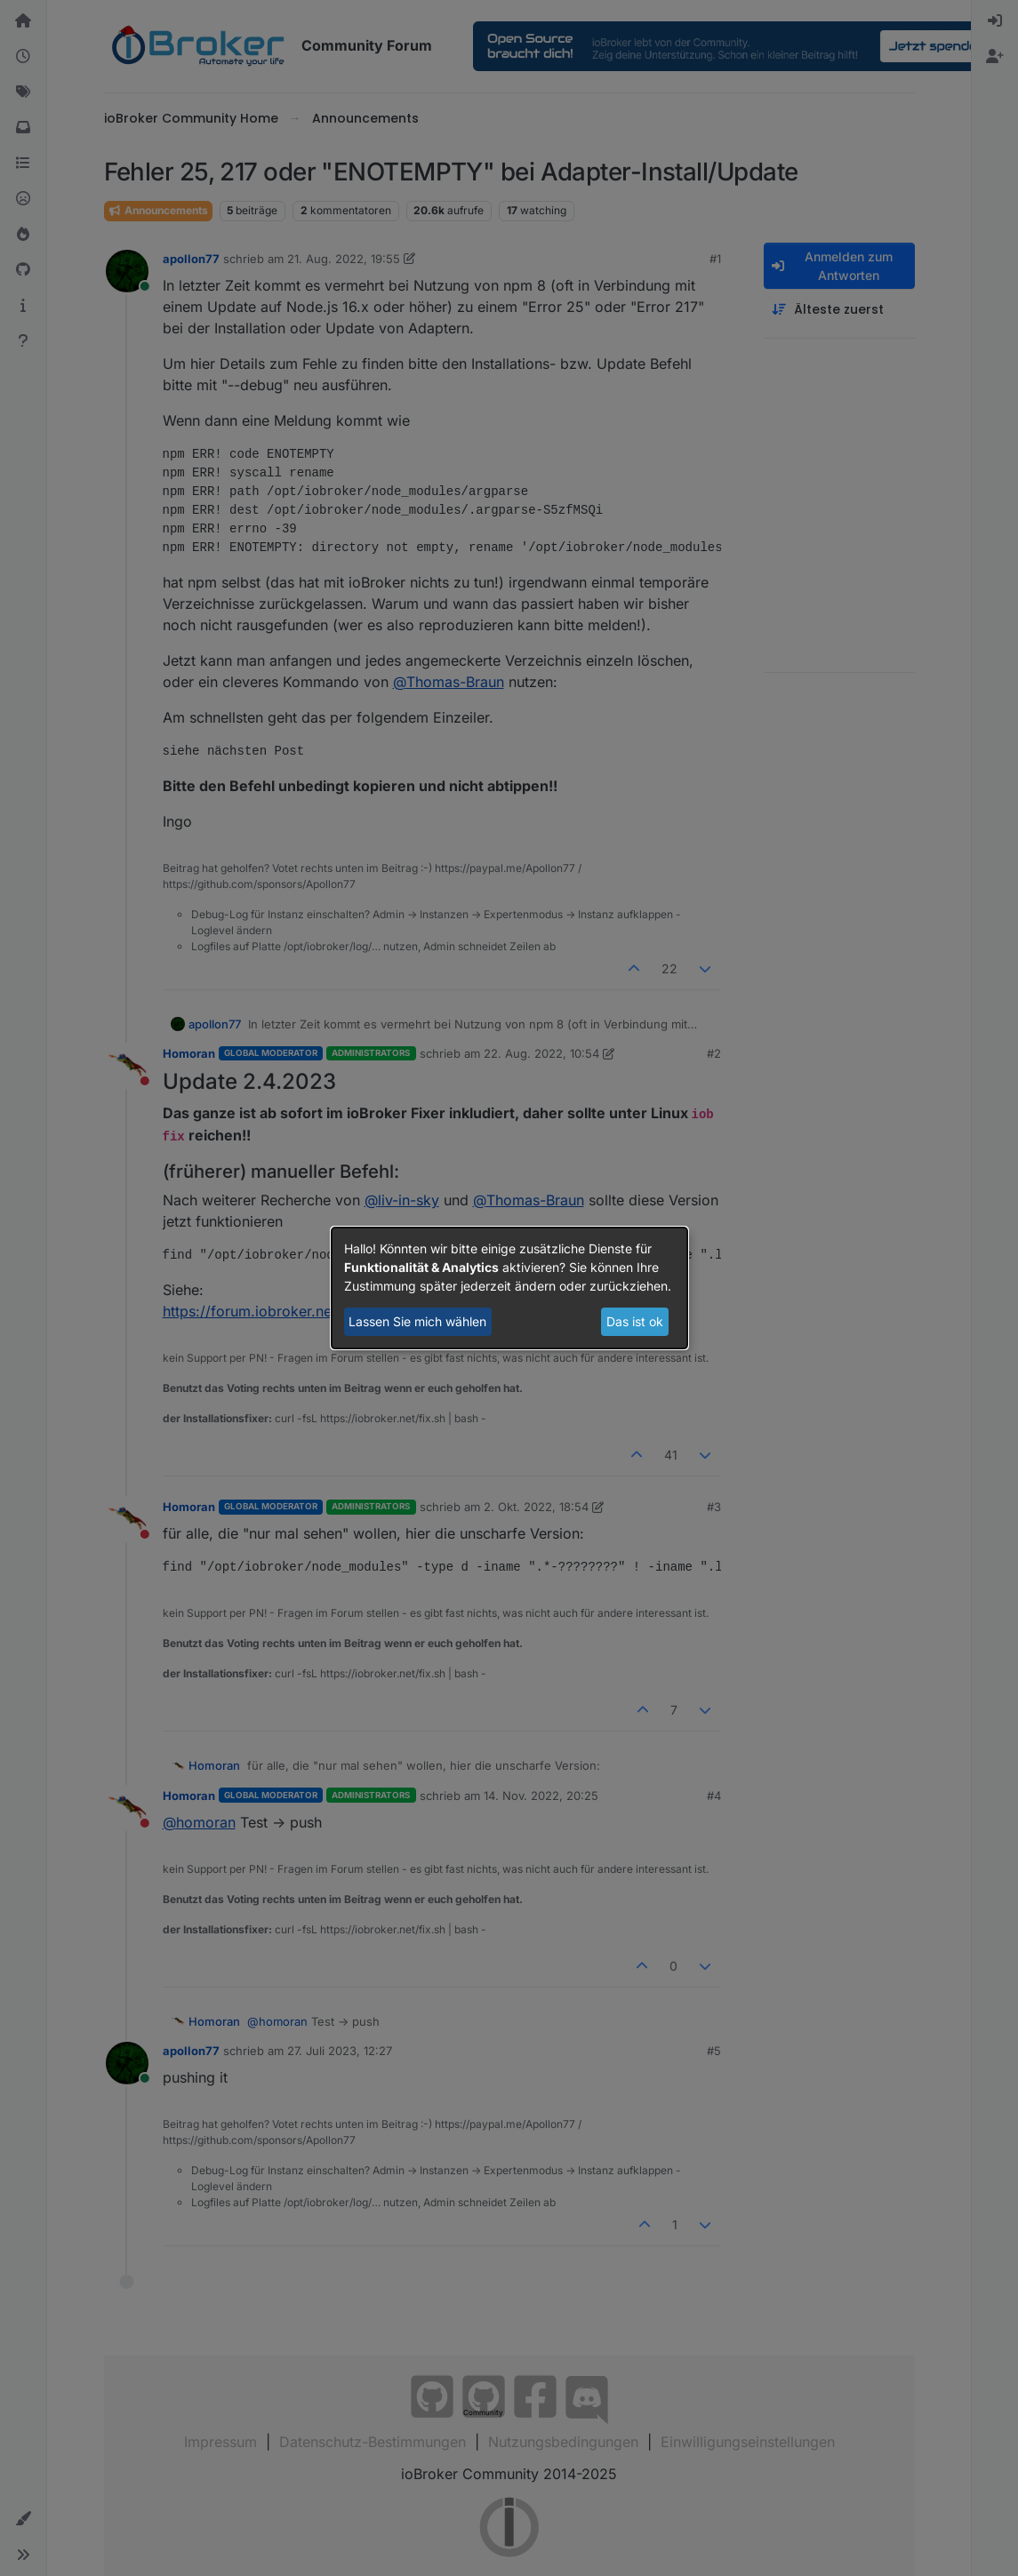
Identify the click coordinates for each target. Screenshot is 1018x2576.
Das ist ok (634, 1321)
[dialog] (509, 1288)
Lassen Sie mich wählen (417, 1321)
